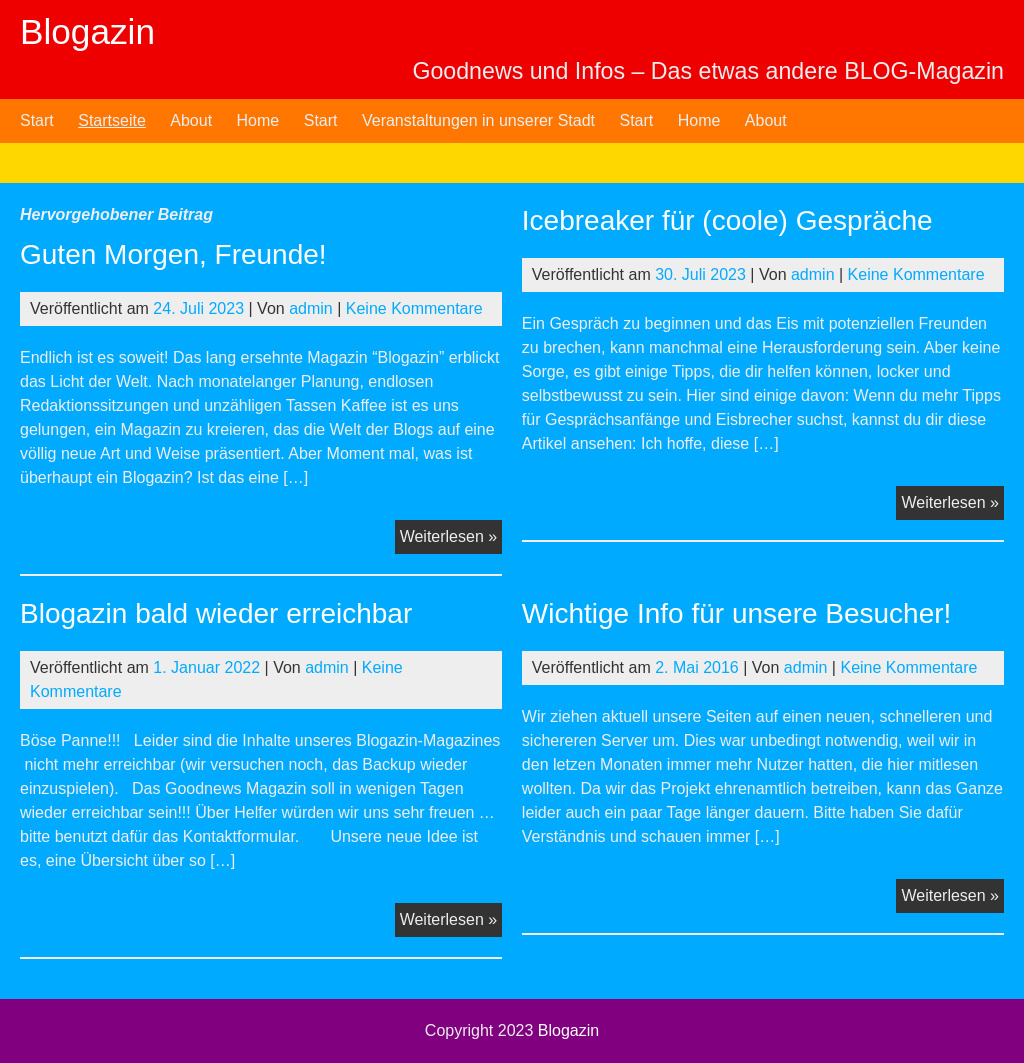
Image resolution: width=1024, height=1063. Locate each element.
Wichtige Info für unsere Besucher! (737, 613)
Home (258, 120)
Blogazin (87, 31)
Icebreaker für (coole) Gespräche (727, 220)
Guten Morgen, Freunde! (173, 254)
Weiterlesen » (451, 539)
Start (37, 120)
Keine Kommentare (414, 308)
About (191, 120)
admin (311, 308)
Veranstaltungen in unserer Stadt (478, 120)
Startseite (112, 120)
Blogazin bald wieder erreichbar (216, 613)
